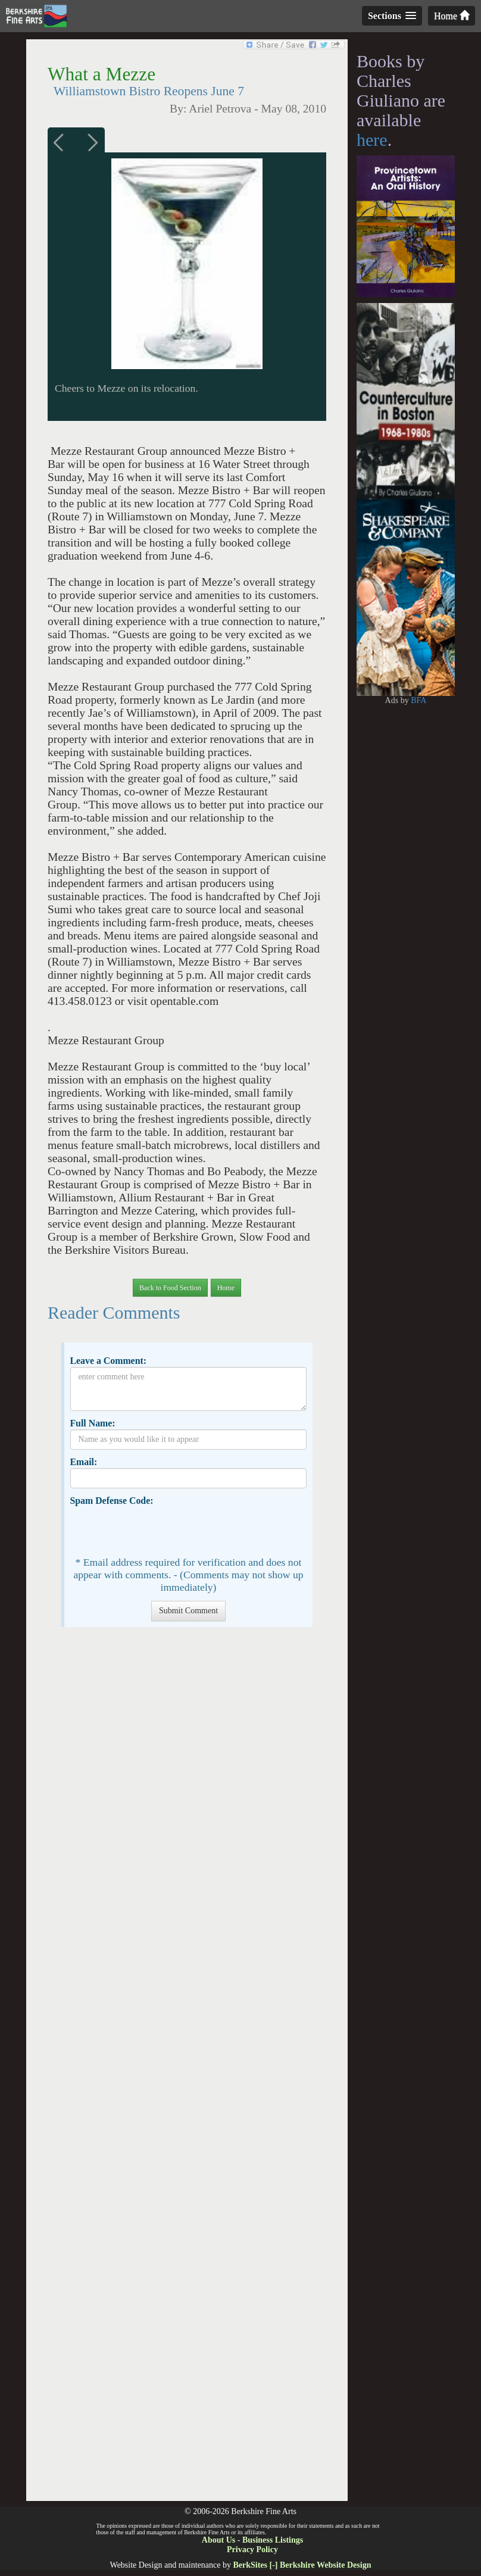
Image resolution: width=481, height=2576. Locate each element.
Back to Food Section (170, 1288)
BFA (418, 700)
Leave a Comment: (108, 1361)
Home (451, 16)
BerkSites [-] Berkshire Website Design (302, 2565)
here (372, 139)
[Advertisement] (186, 2070)
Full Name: (92, 1423)
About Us (218, 2540)
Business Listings (272, 2540)
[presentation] (160, 1530)
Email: (83, 1462)
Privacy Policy (252, 2549)
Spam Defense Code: (111, 1500)
